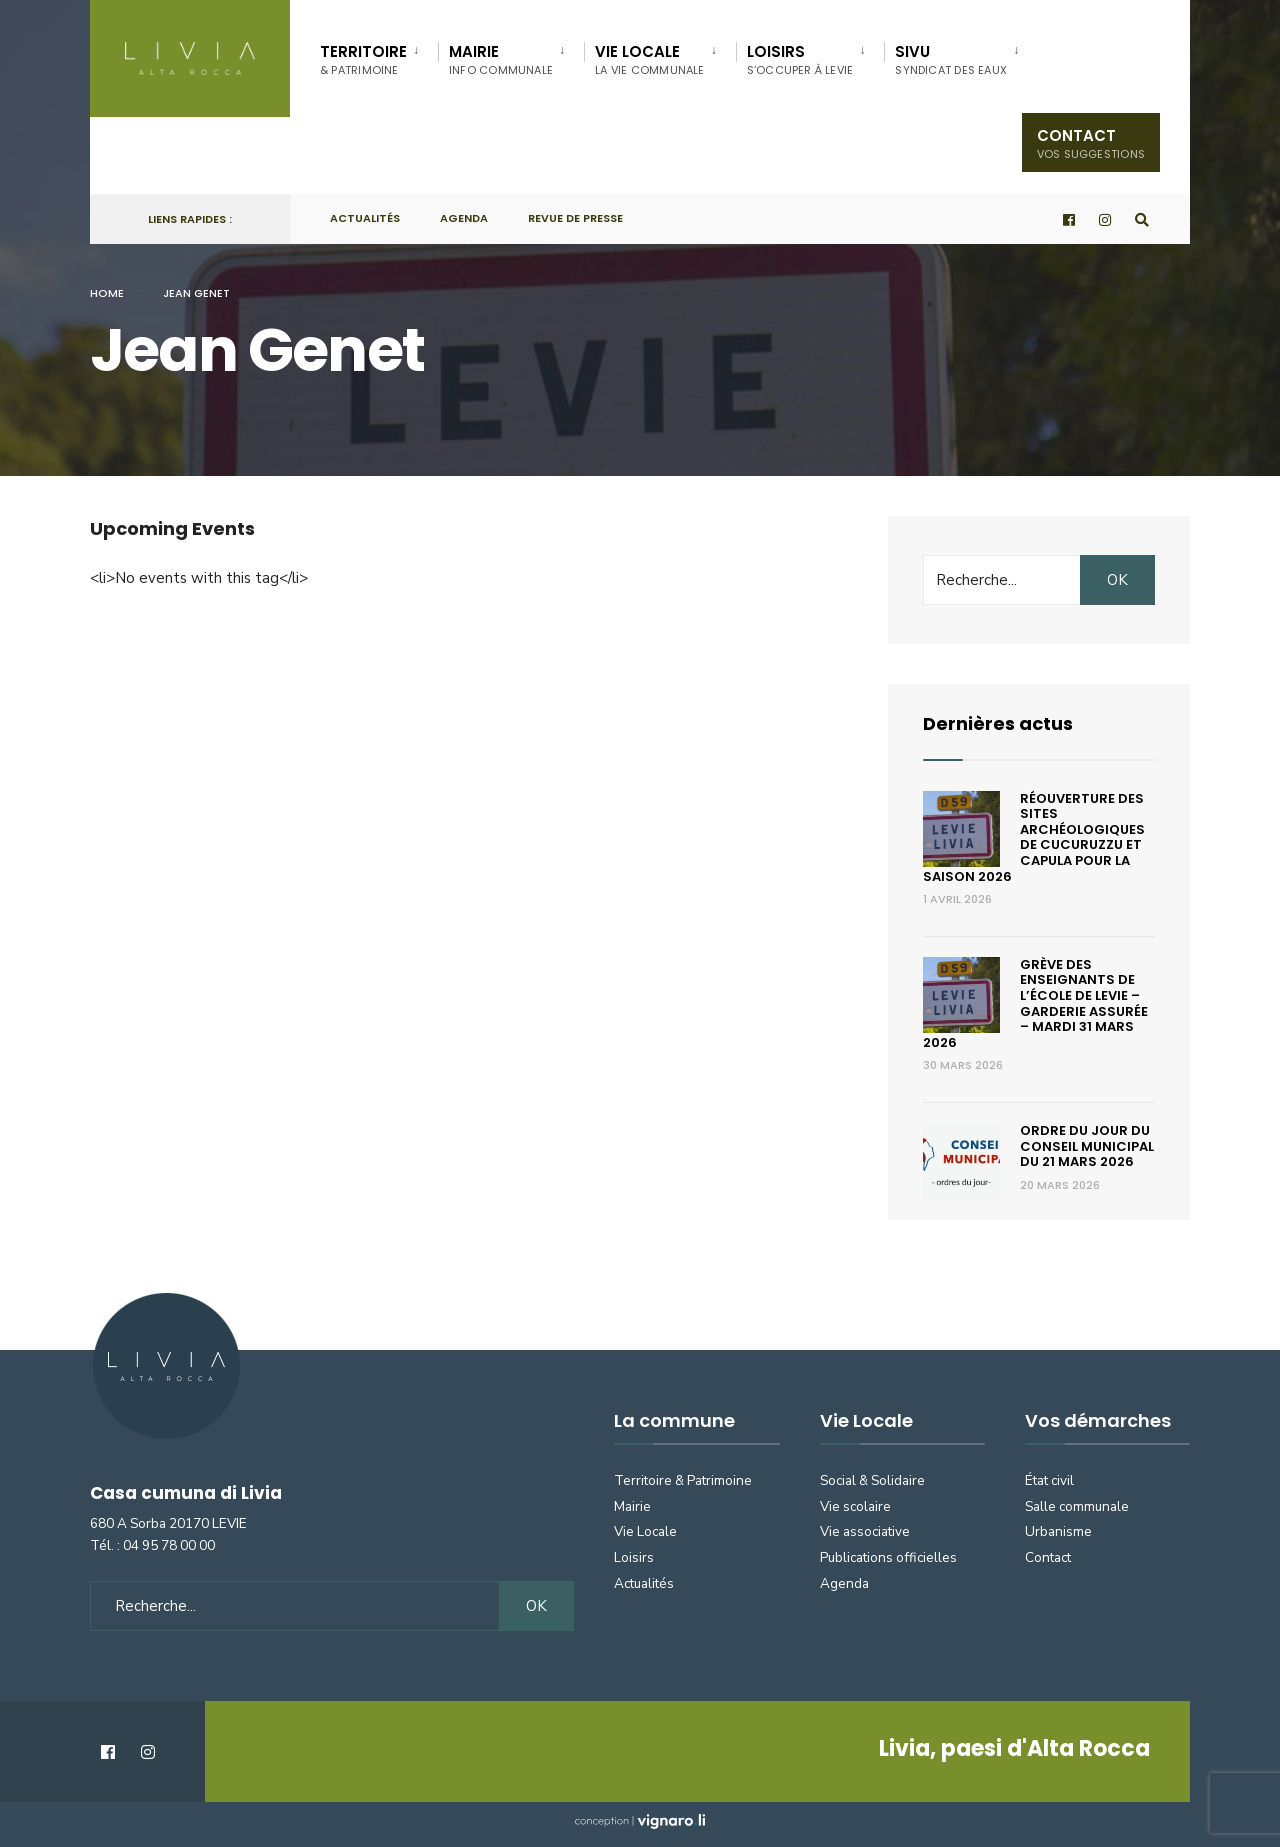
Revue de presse (575, 218)
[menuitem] (379, 56)
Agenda (464, 218)
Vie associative (865, 1531)
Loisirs (800, 59)
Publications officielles (888, 1557)
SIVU (951, 59)
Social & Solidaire (872, 1480)
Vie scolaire (855, 1506)
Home (107, 293)
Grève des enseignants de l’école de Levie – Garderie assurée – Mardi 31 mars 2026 (1035, 1003)
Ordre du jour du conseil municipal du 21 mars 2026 (1087, 1146)
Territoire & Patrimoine (683, 1480)
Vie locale (650, 59)
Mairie (501, 59)
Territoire (363, 59)
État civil (1049, 1480)
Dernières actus (998, 723)
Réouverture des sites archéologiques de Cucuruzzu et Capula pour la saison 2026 (1034, 837)
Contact (1091, 143)
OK (1117, 580)
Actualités (365, 218)
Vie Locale (645, 1531)
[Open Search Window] (1142, 219)
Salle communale (1077, 1506)
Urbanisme (1058, 1531)
